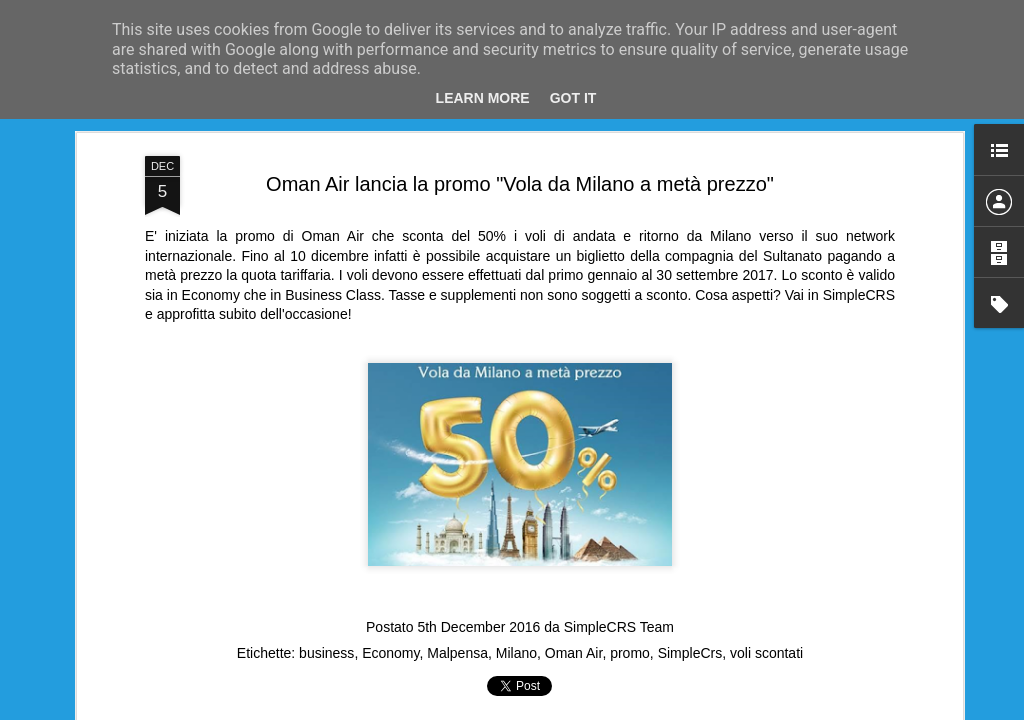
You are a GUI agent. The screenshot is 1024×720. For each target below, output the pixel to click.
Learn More (483, 98)
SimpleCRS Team (619, 627)
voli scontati (766, 653)
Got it (573, 98)
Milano (516, 653)
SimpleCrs (690, 653)
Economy (390, 653)
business (326, 653)
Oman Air (574, 653)
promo (630, 653)
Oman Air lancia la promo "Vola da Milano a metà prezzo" (520, 184)
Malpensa (457, 653)
